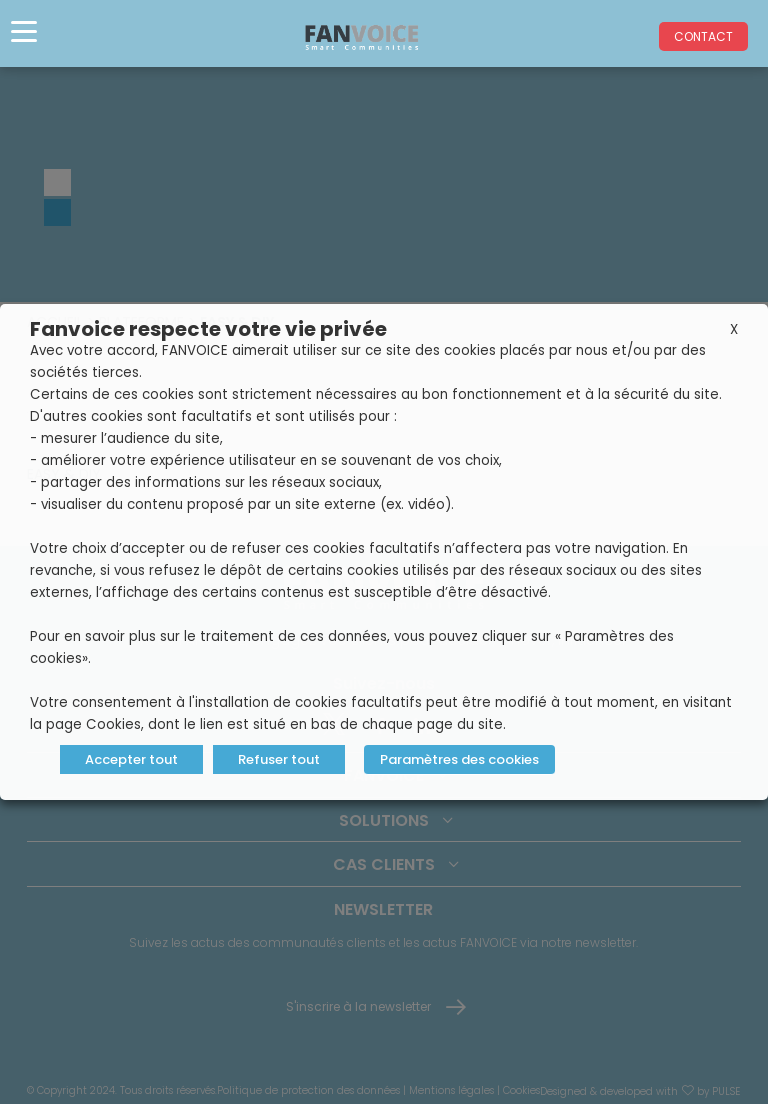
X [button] (734, 329)
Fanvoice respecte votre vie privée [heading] (208, 329)
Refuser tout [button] (279, 759)
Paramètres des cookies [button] (459, 759)
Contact (703, 36)
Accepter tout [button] (131, 759)
